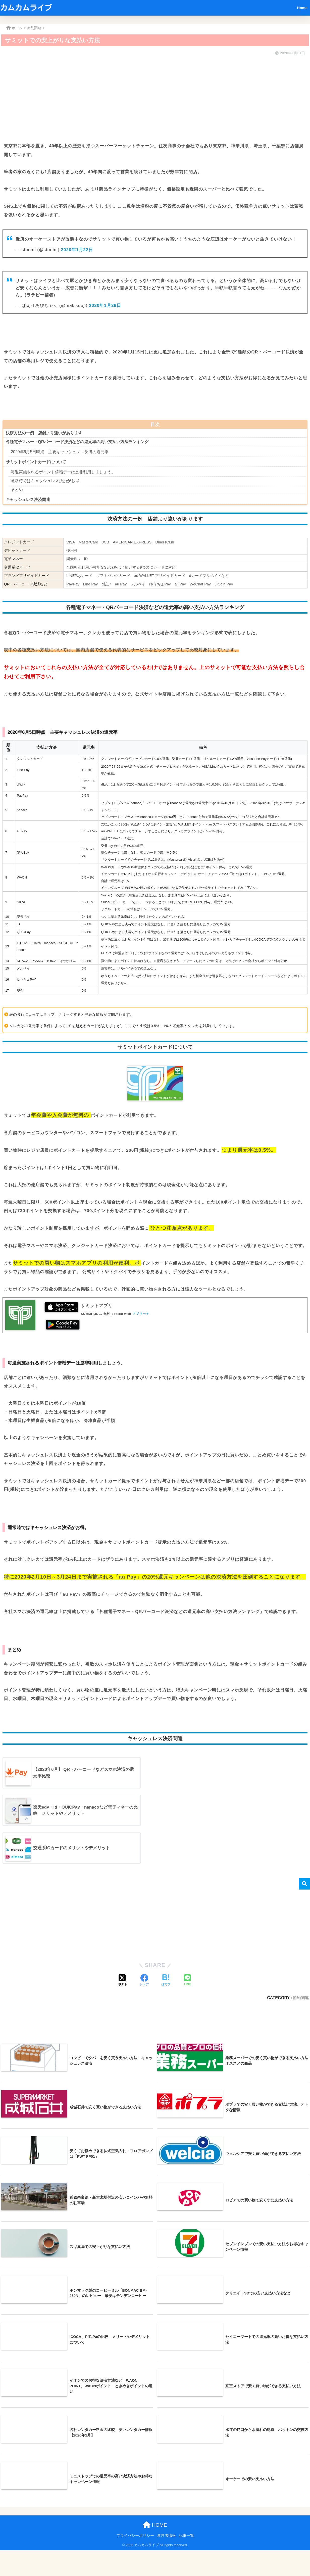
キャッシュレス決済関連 (28, 499)
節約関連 (301, 1997)
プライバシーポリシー (135, 2536)
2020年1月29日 (105, 305)
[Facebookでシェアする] (144, 1980)
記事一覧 (186, 2536)
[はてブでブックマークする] (165, 1980)
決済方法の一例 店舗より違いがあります (44, 433)
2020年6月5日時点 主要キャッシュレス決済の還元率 (60, 452)
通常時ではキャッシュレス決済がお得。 (47, 481)
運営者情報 (166, 2536)
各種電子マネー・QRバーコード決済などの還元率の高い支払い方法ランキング (77, 442)
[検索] (304, 1884)
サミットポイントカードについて (36, 462)
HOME (155, 2525)
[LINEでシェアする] (187, 1980)
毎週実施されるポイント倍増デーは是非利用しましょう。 (63, 472)
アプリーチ (141, 1314)
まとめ (17, 489)
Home (302, 8)
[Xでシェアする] (122, 1980)
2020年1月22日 (77, 249)
